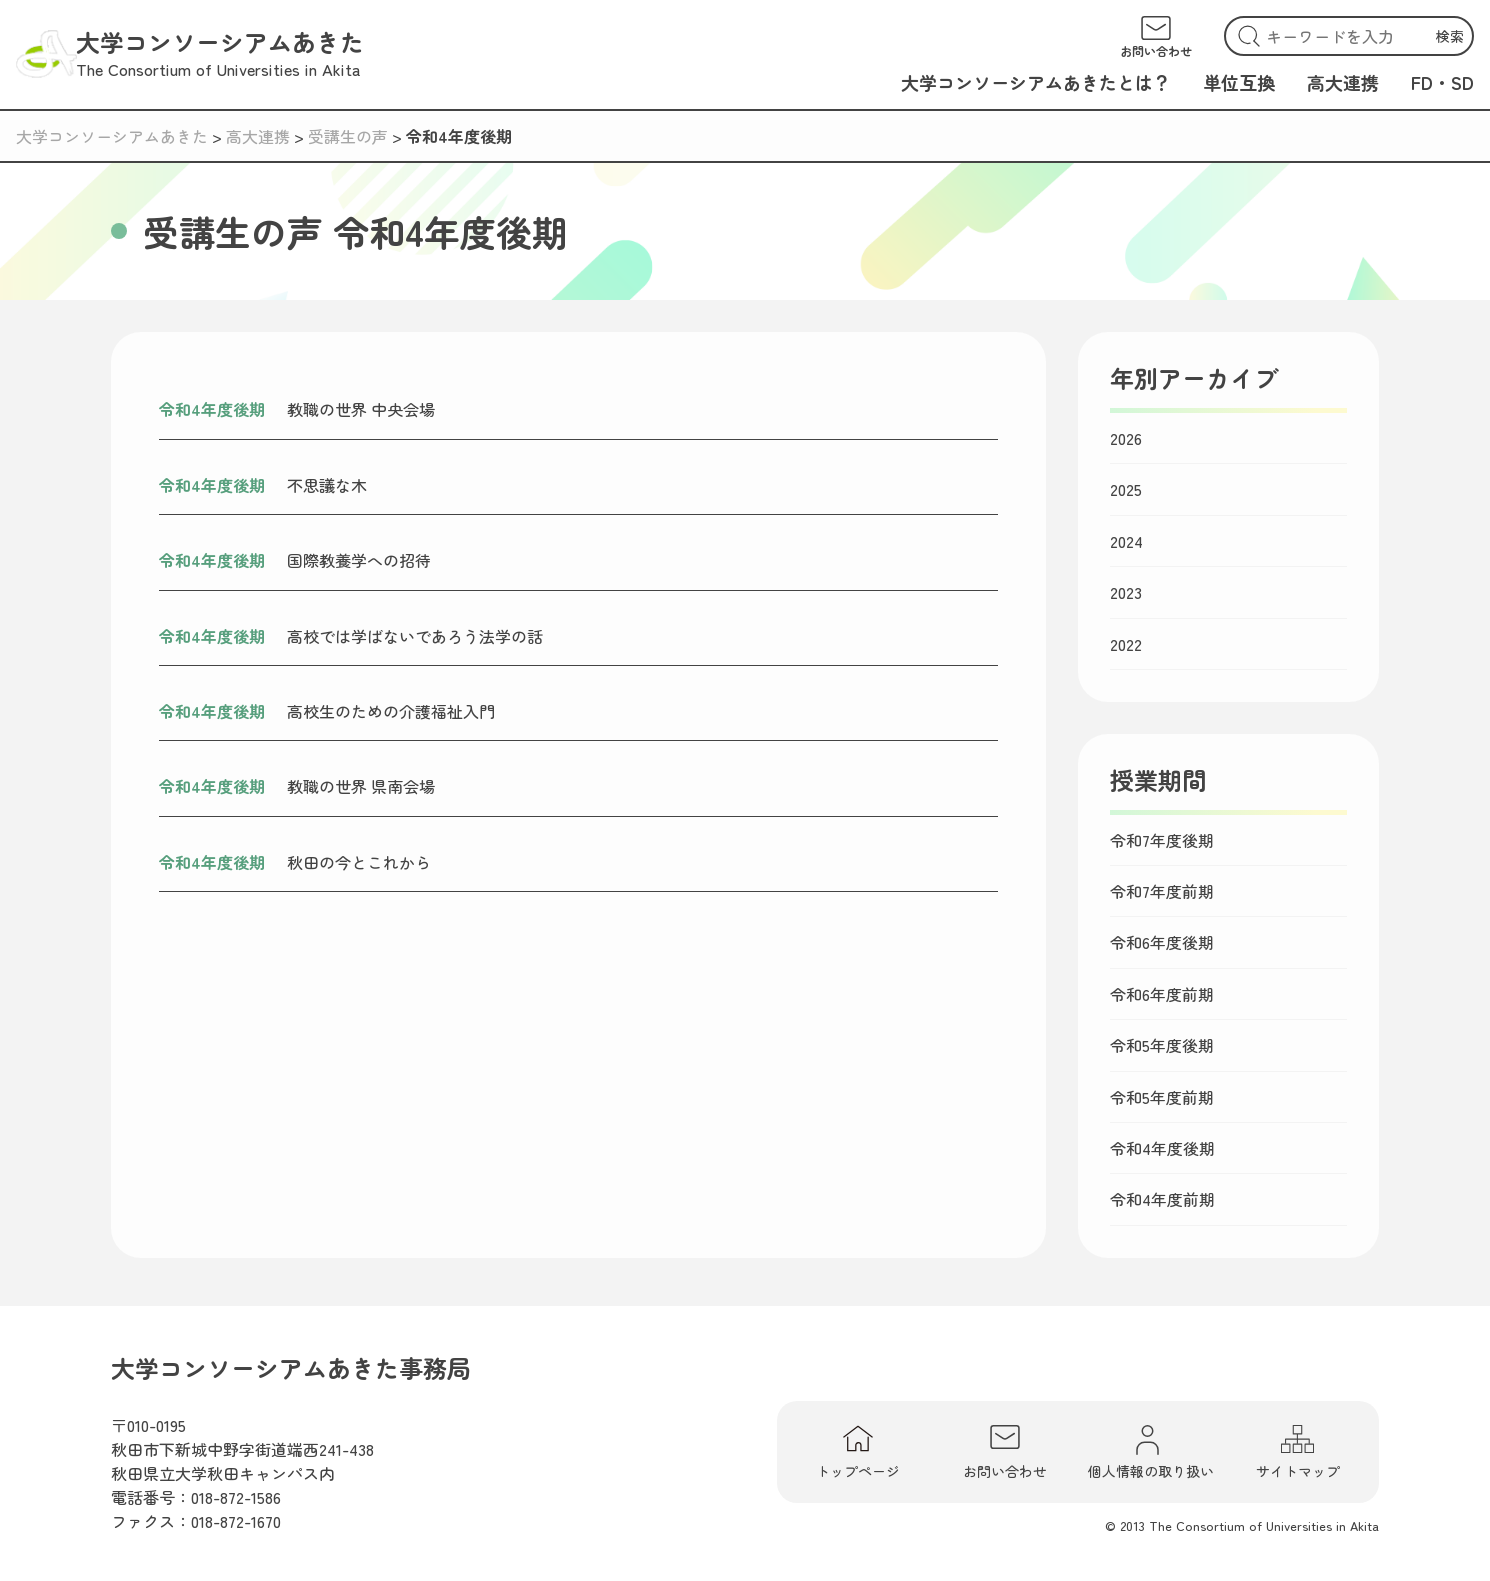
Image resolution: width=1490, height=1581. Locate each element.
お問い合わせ (1005, 1452)
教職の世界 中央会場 (361, 409)
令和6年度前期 (1162, 994)
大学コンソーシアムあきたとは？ (1036, 82)
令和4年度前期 (1162, 1199)
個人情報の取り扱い (1151, 1452)
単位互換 (1239, 82)
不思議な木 (327, 485)
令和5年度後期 (1162, 1045)
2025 (1126, 489)
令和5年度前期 (1162, 1097)
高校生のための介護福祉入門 (391, 711)
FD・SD (1442, 82)
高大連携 (1343, 82)
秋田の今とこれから (359, 862)
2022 (1126, 644)
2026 (1126, 438)
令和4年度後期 (212, 409)
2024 (1126, 541)
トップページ (858, 1452)
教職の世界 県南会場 (361, 786)
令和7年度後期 (1162, 840)
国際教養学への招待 (359, 560)
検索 (1450, 36)
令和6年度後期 (1162, 942)
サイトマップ (1298, 1452)
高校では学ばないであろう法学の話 (415, 636)
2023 (1126, 592)
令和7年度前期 (1162, 891)
